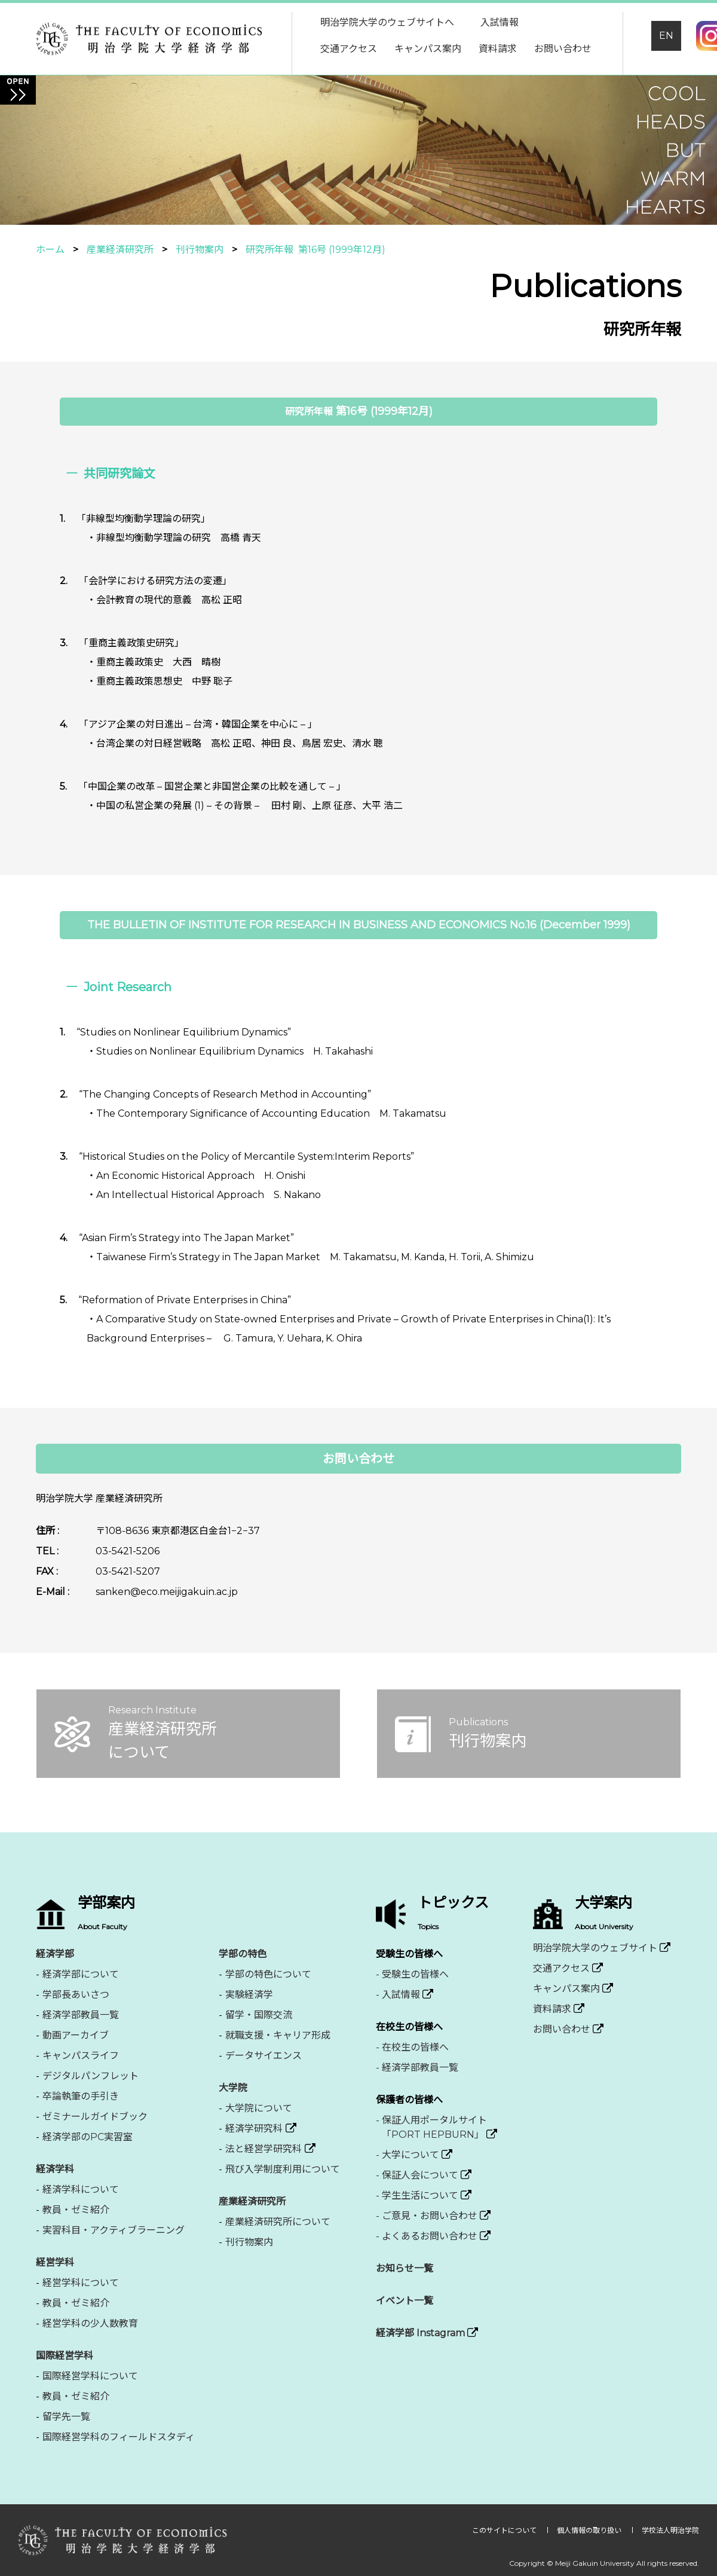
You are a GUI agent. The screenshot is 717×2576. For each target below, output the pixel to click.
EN (666, 35)
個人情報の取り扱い (590, 2530)
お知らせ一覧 (404, 2268)
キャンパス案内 (427, 48)
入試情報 (499, 22)
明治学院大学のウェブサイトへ (387, 22)
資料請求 (498, 48)
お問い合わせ (563, 48)
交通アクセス (348, 48)
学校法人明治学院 (670, 2530)
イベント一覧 (404, 2300)
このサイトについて (505, 2530)
